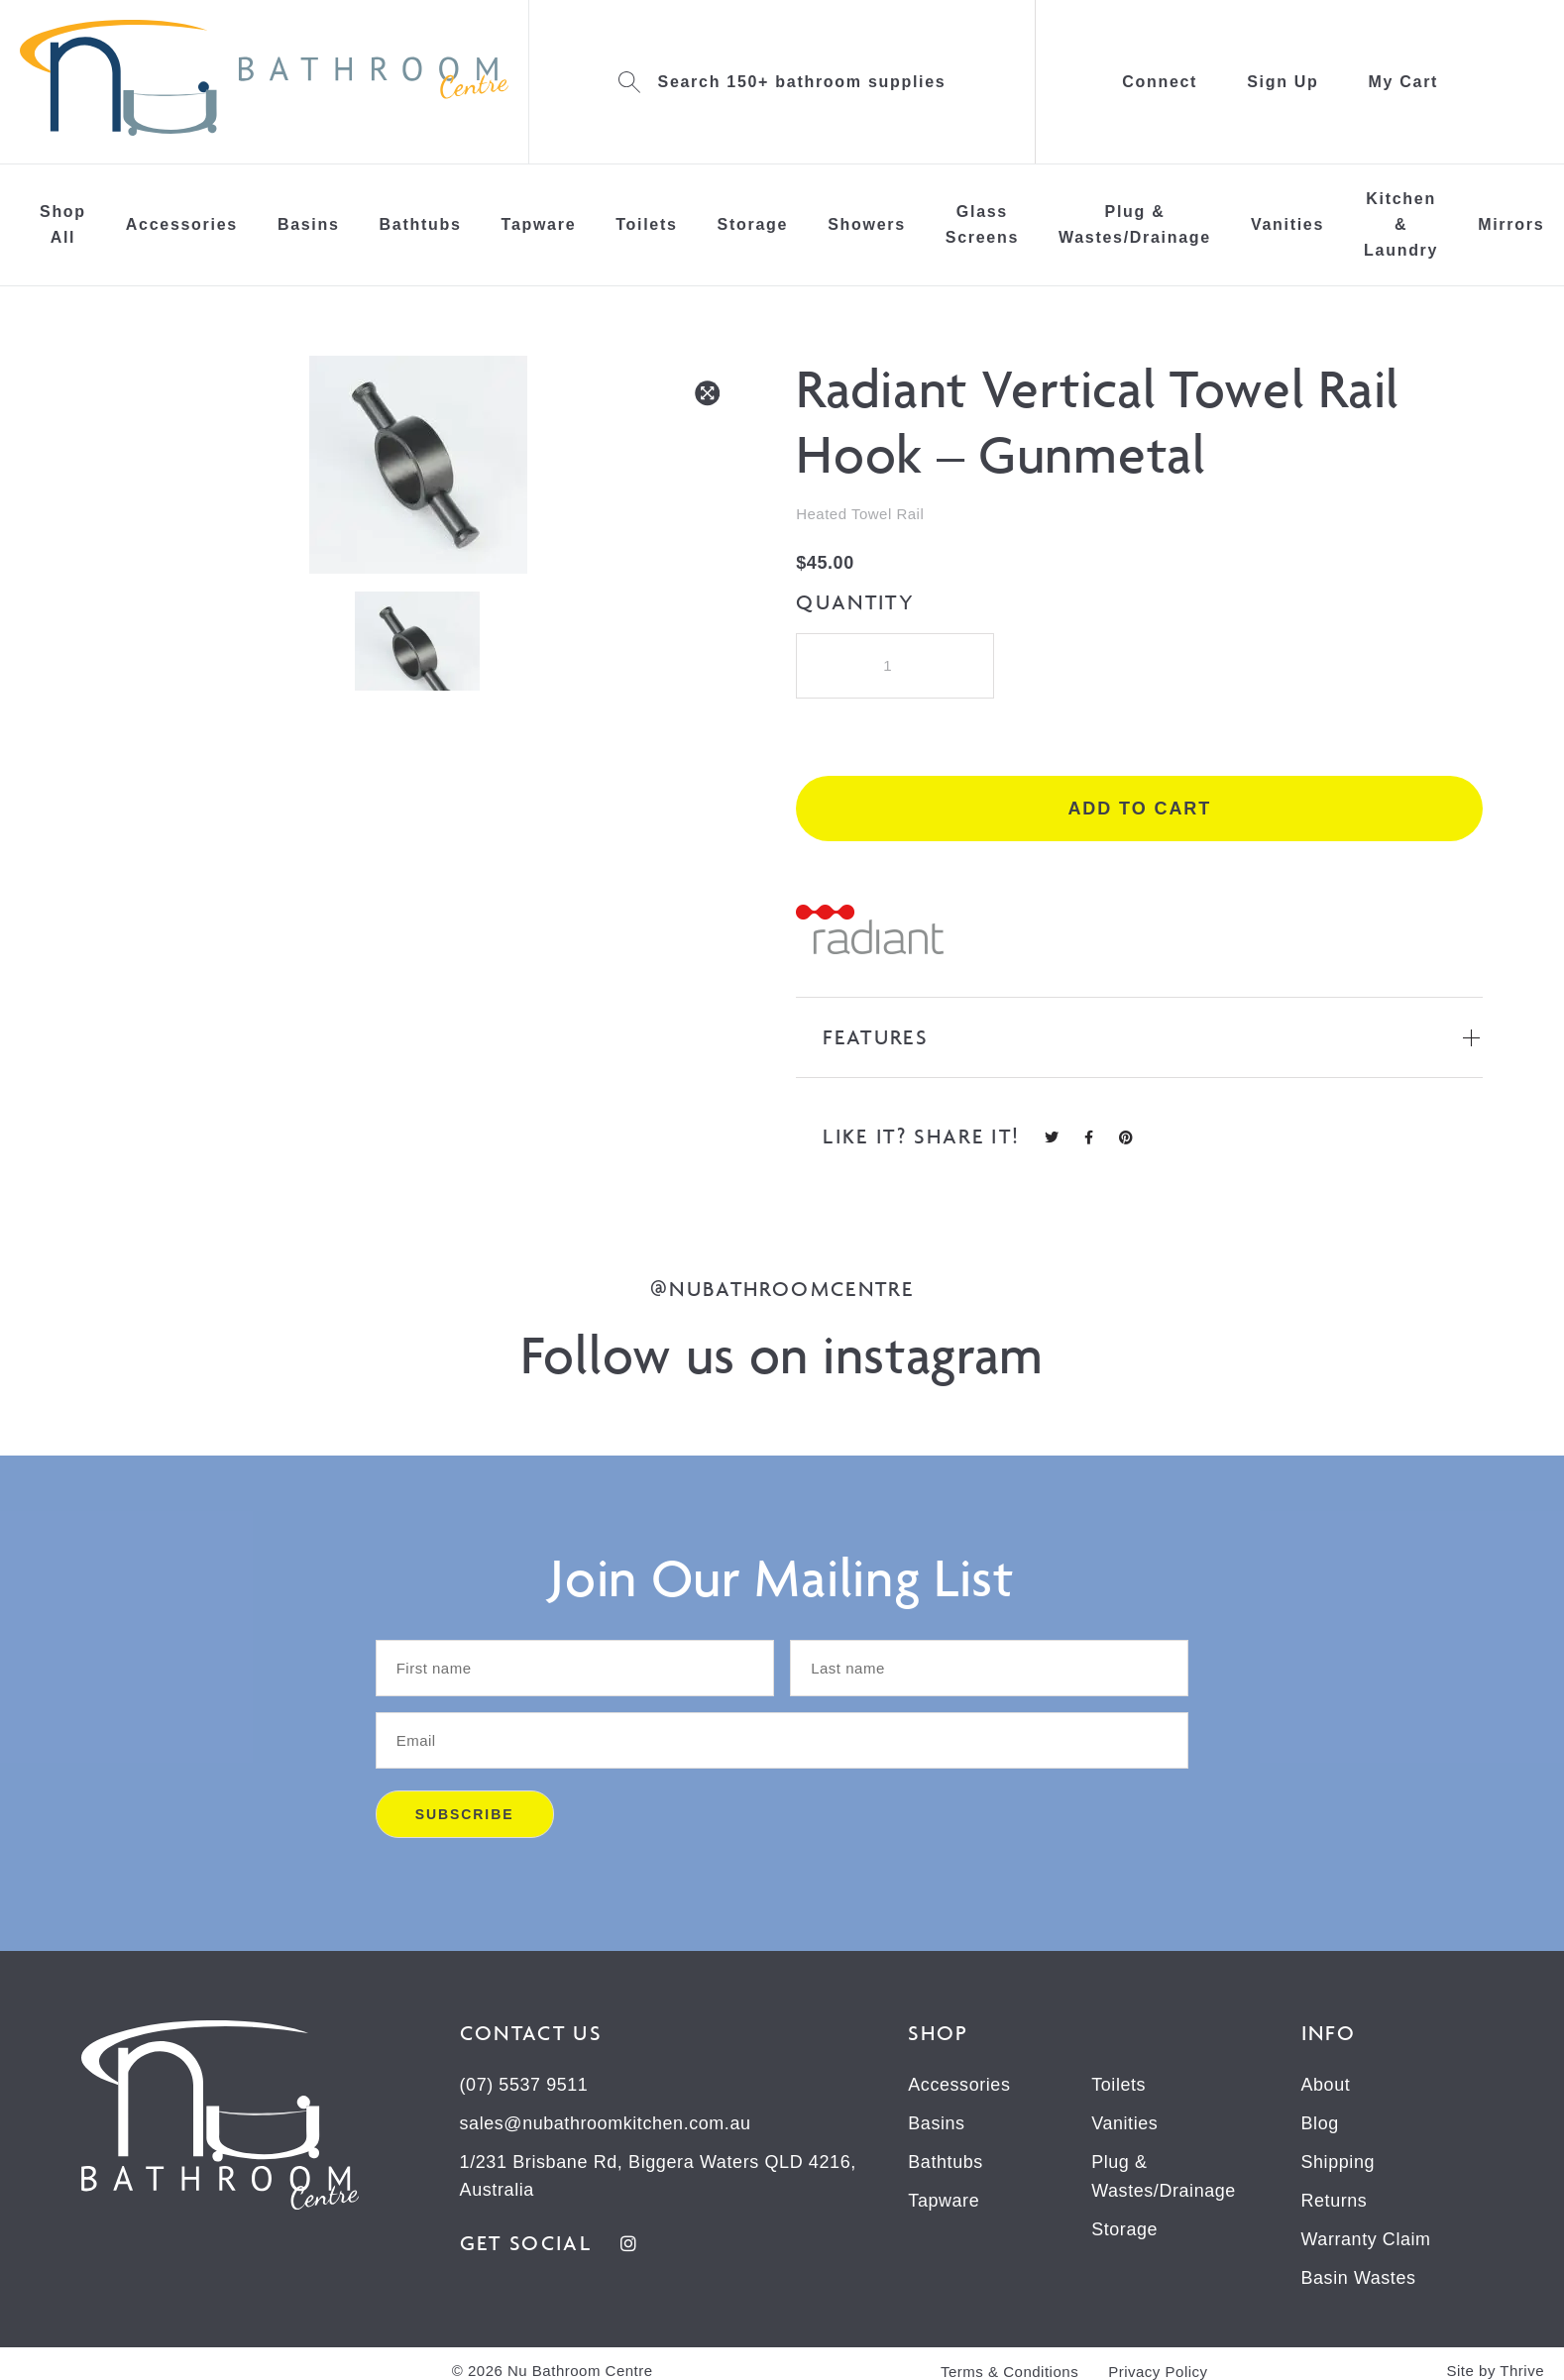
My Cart (1404, 81)
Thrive (1522, 2366)
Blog (1320, 2124)
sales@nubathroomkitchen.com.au (606, 2124)
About (1326, 2087)
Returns (1334, 2200)
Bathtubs (421, 224)
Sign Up (1282, 81)
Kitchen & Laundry (1401, 224)
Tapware (539, 224)
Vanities (1287, 224)
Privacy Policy (1157, 2367)
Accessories (182, 224)
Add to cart (1139, 810)
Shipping (1338, 2162)
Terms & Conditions (1009, 2367)
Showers (867, 224)
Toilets (646, 224)
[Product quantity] (895, 666)
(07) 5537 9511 (525, 2087)
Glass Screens (982, 224)
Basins (309, 224)
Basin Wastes (1359, 2275)
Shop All (63, 224)
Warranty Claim (1366, 2237)
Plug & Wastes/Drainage (1135, 224)
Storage (753, 224)
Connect (1159, 81)
